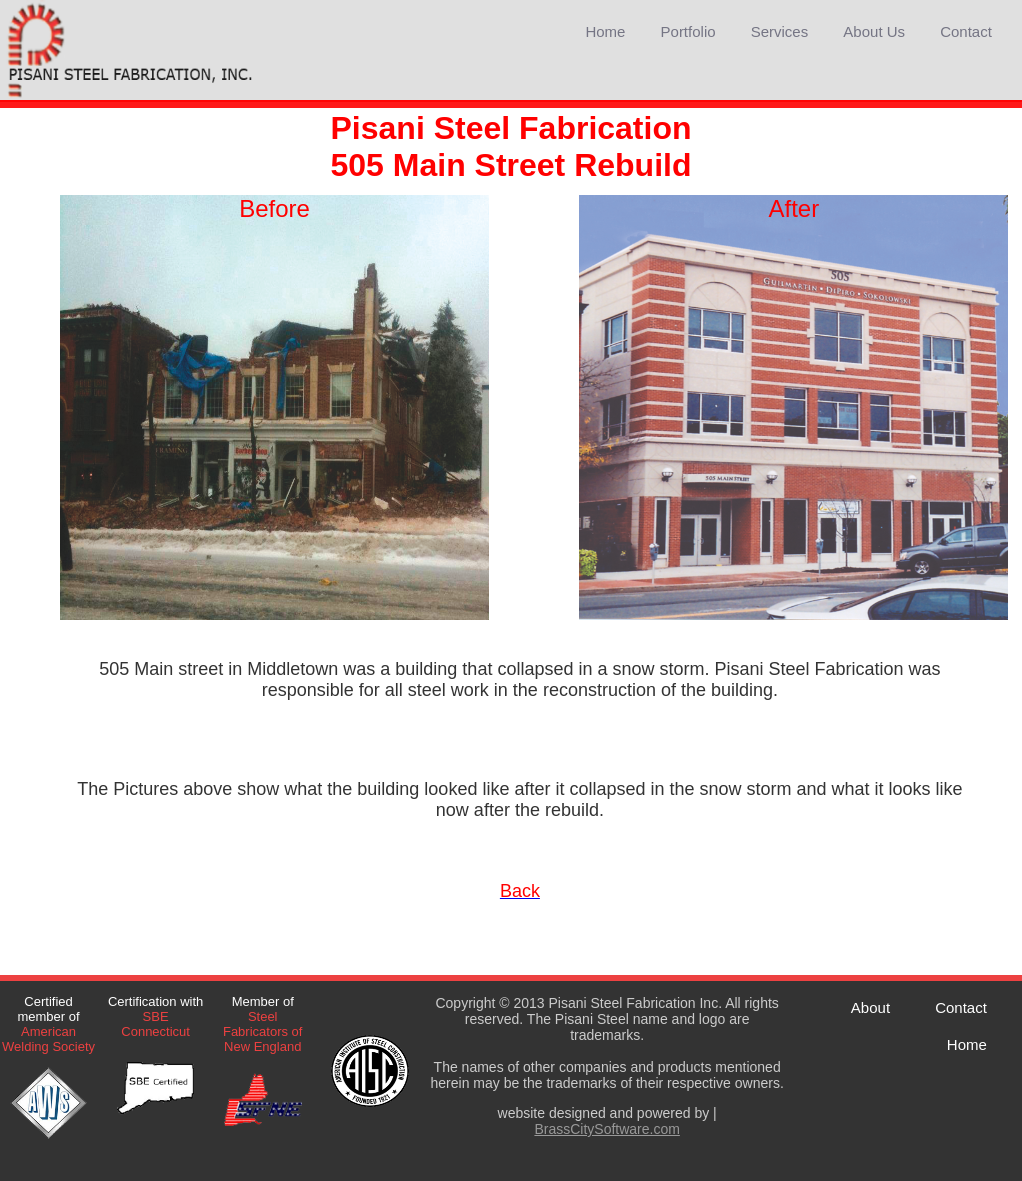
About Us (874, 31)
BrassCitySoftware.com (606, 1129)
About (870, 1007)
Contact (966, 31)
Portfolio (688, 31)
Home (605, 31)
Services (780, 31)
